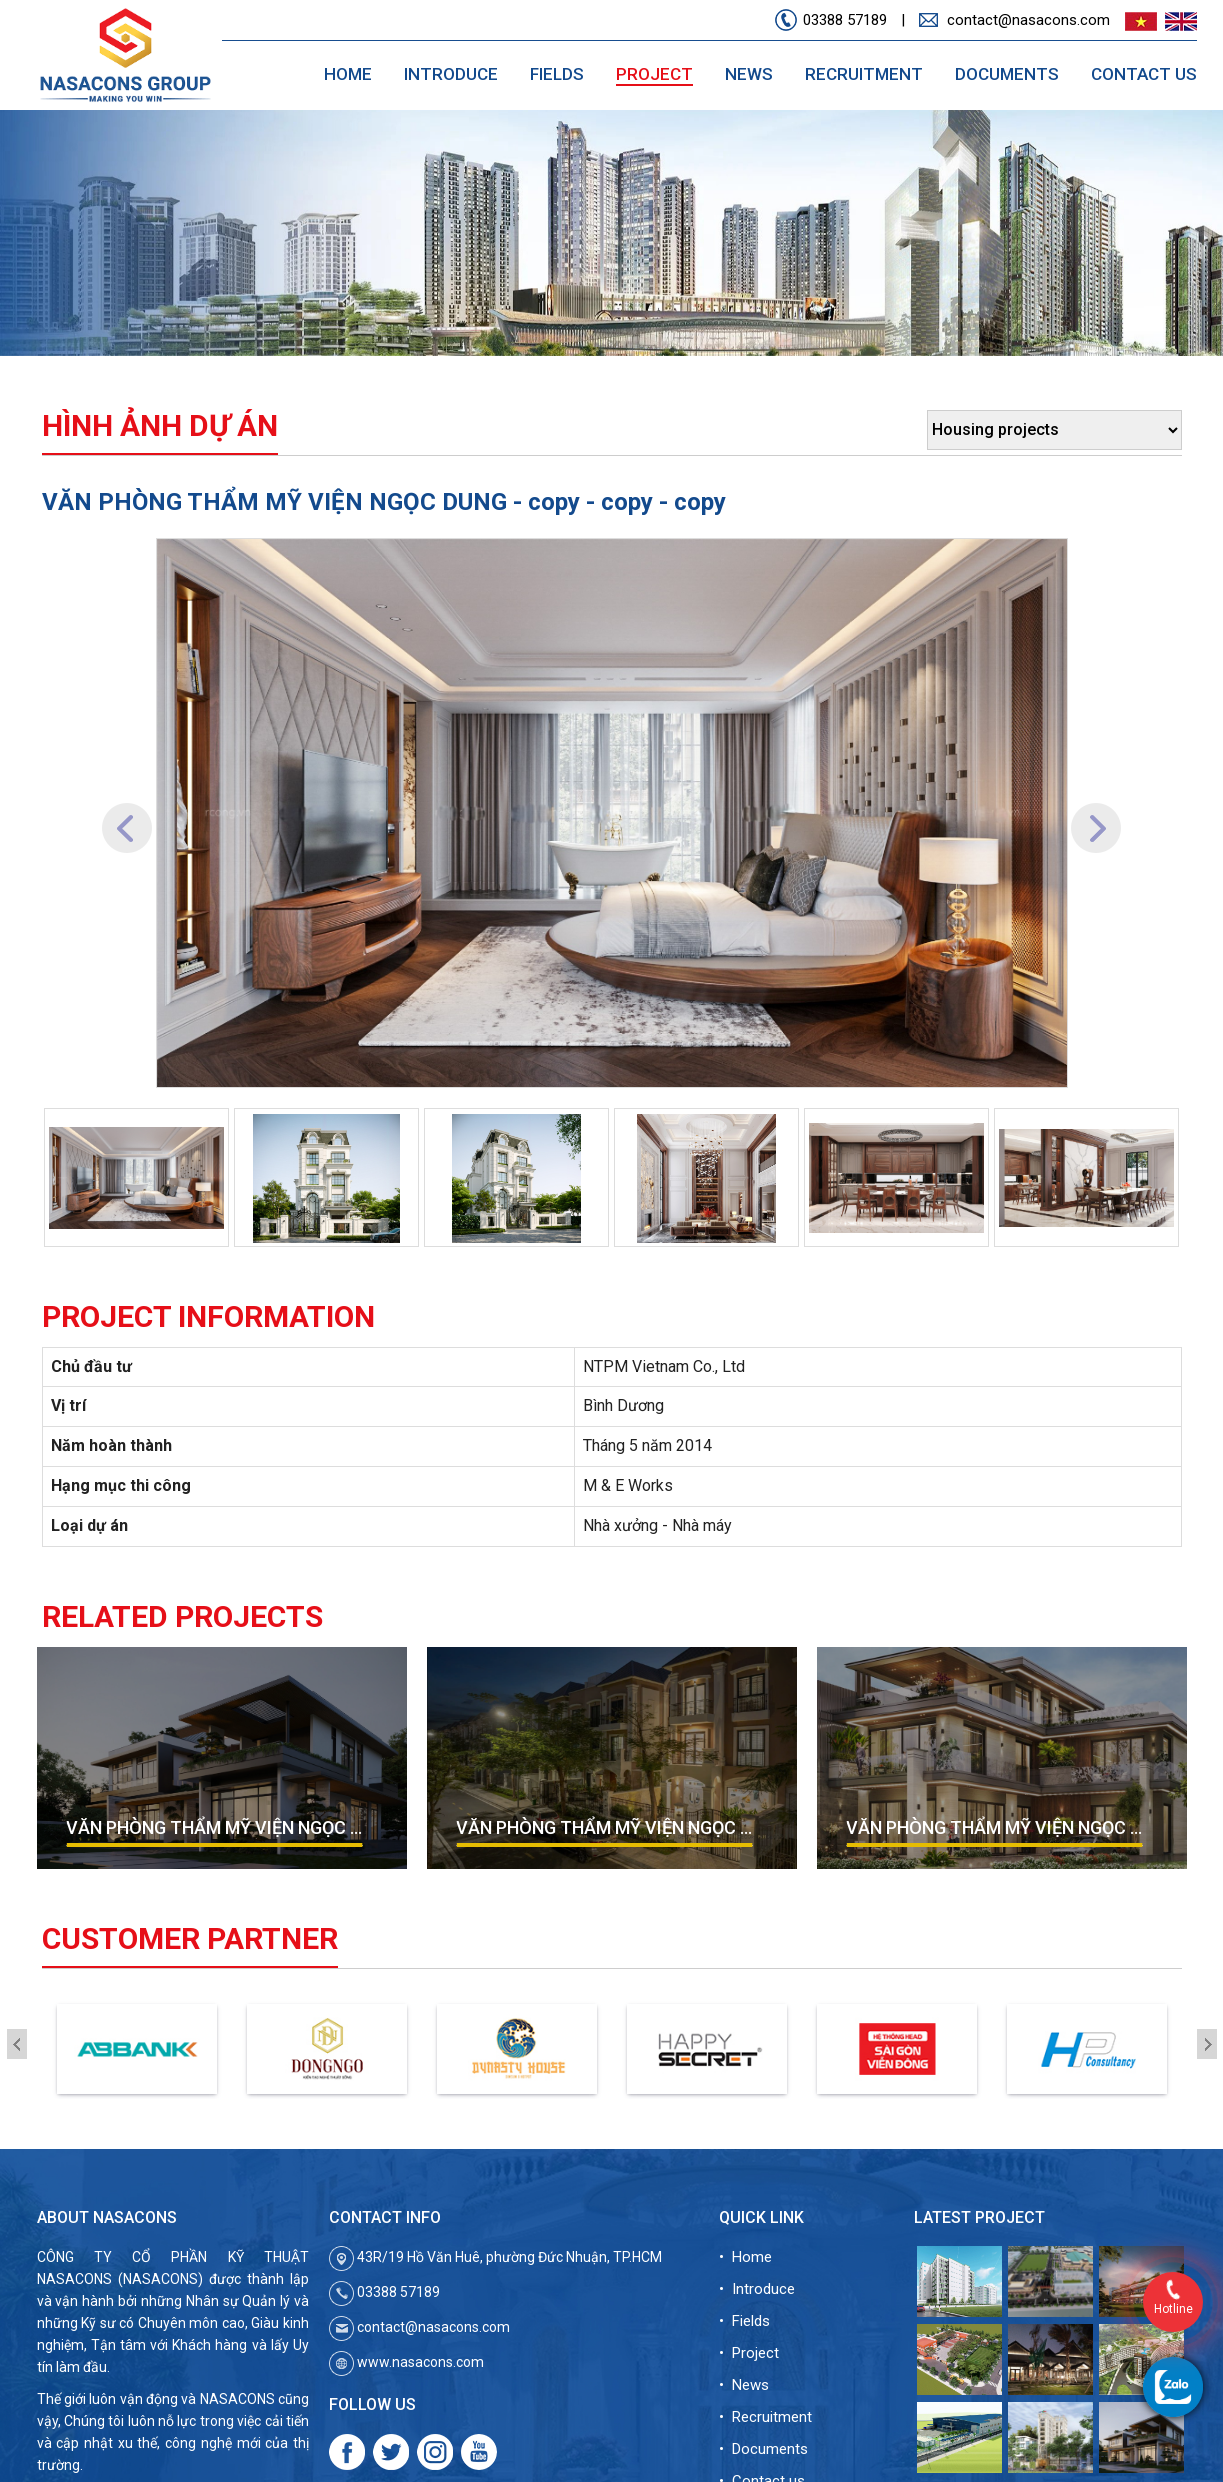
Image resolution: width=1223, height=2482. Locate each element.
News (749, 74)
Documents (1007, 74)
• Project (749, 2353)
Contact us (1144, 74)
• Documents (763, 2449)
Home (348, 74)
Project (654, 74)
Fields (557, 74)
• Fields (744, 2321)
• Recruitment (765, 2417)
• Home (745, 2257)
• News (744, 2385)
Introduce (451, 74)
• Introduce (757, 2289)
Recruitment (864, 74)
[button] (127, 813)
